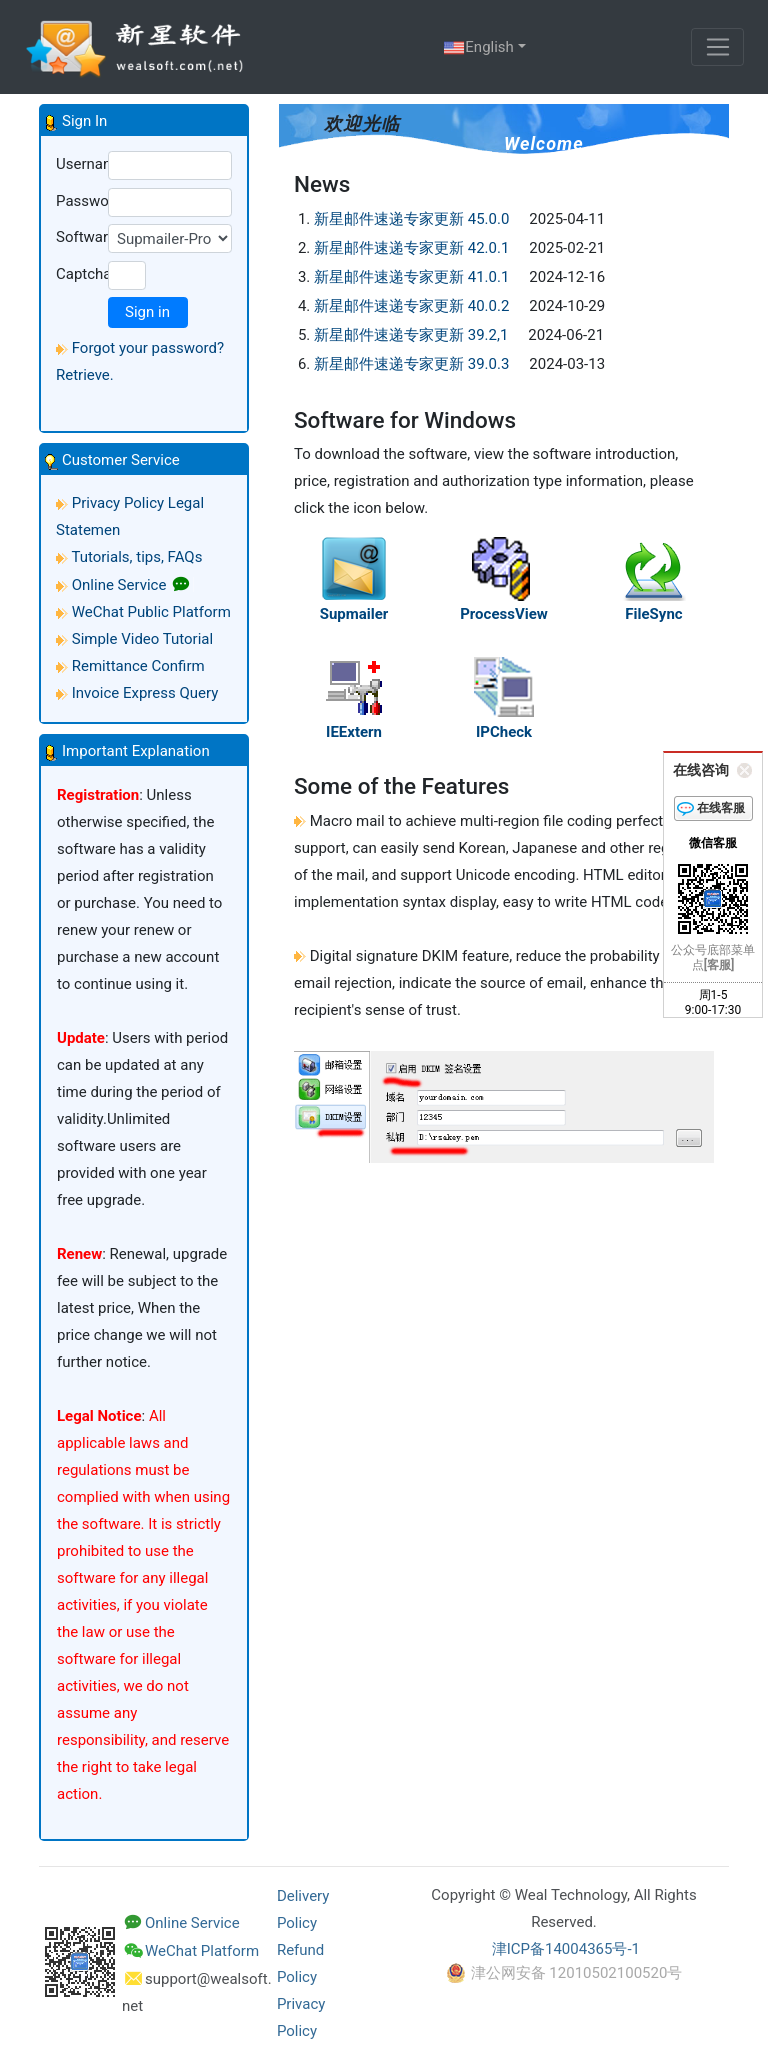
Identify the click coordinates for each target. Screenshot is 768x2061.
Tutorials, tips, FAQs (136, 557)
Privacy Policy (118, 503)
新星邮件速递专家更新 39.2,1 (411, 335)
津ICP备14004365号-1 (566, 1949)
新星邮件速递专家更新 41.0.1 (411, 277)
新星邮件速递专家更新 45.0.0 (411, 219)
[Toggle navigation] (717, 47)
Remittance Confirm (138, 666)
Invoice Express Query (145, 693)
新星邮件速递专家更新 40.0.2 (411, 306)
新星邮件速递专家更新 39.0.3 (411, 364)
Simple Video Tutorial (142, 639)
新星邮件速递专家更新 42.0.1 (411, 248)
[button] (144, 121)
